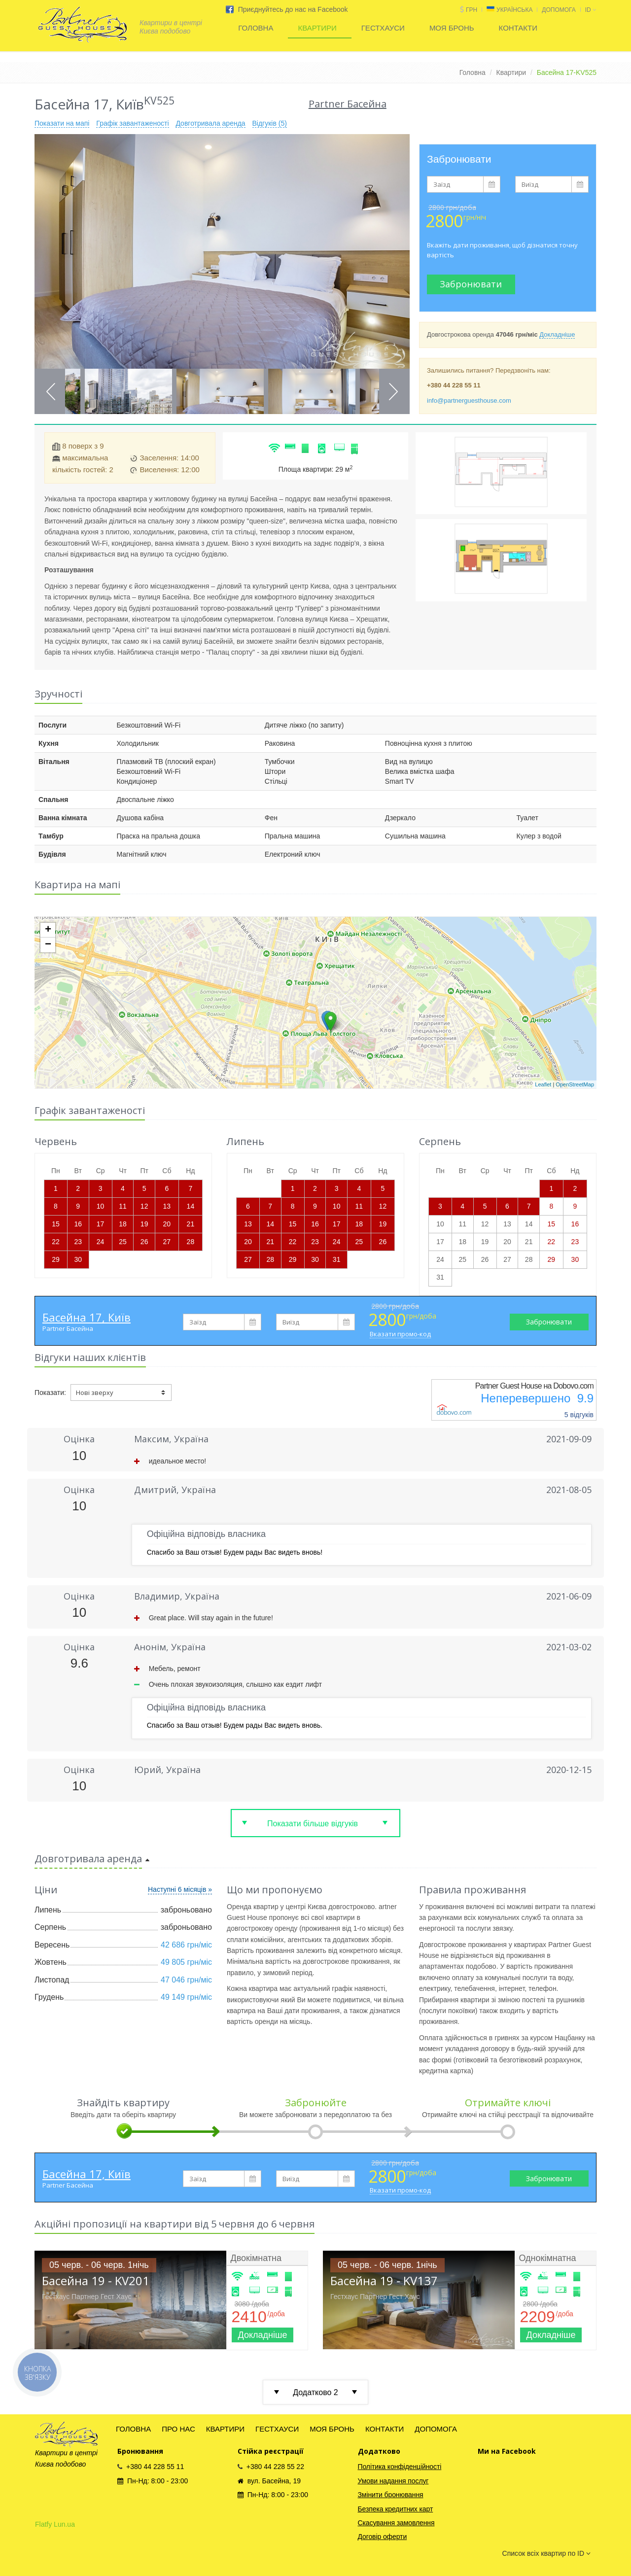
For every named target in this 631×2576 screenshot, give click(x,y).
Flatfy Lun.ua (55, 2524)
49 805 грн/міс (186, 1962)
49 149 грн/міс (186, 1997)
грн (471, 9)
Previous (50, 391)
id (590, 9)
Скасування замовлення (396, 2523)
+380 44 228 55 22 (271, 2467)
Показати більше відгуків (312, 1823)
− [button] (48, 945)
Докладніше (557, 334)
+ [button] (48, 930)
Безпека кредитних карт (395, 2509)
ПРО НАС (178, 2429)
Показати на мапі (62, 123)
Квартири (511, 72)
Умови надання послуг (393, 2481)
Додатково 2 (315, 2392)
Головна (472, 72)
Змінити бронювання (390, 2495)
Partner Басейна (67, 1328)
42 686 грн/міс (186, 1945)
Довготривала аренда (210, 123)
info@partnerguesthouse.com (469, 400)
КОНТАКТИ (518, 28)
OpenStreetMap (575, 1084)
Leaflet (543, 1084)
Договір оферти (382, 2537)
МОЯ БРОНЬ (451, 28)
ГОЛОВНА (255, 28)
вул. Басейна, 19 (269, 2481)
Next (393, 391)
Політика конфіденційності (400, 2467)
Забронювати (471, 284)
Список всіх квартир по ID (546, 2553)
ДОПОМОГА (558, 9)
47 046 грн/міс (186, 1980)
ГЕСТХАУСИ (383, 28)
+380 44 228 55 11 (150, 2467)
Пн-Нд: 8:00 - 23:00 (152, 2481)
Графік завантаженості (132, 123)
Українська (514, 9)
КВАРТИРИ (317, 28)
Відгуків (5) (269, 123)
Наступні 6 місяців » (180, 1889)
